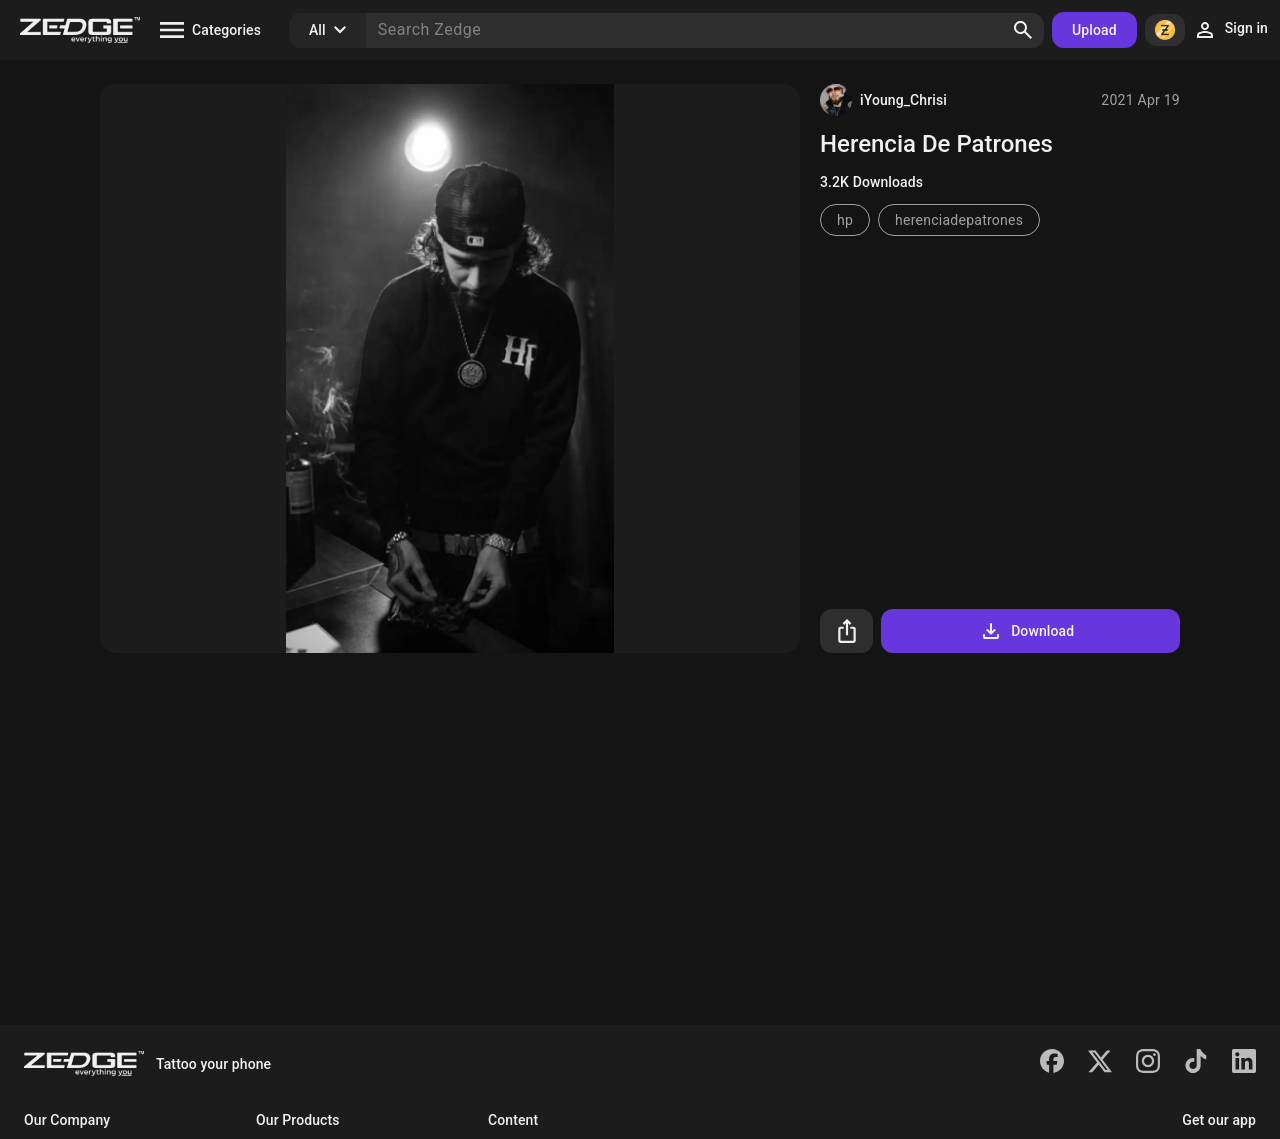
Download (1026, 631)
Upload (1094, 30)
